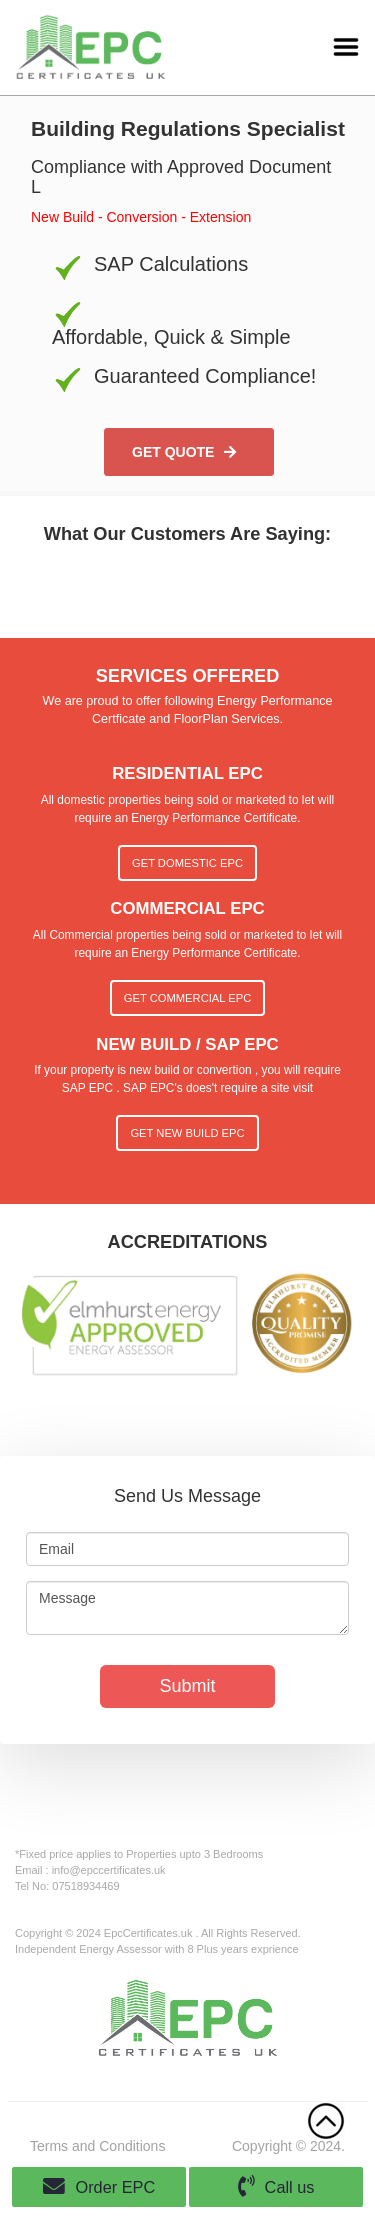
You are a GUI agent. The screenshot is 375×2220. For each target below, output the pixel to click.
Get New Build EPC (187, 1133)
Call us (276, 2187)
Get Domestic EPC (187, 863)
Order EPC (99, 2187)
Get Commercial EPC (187, 998)
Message (187, 1608)
